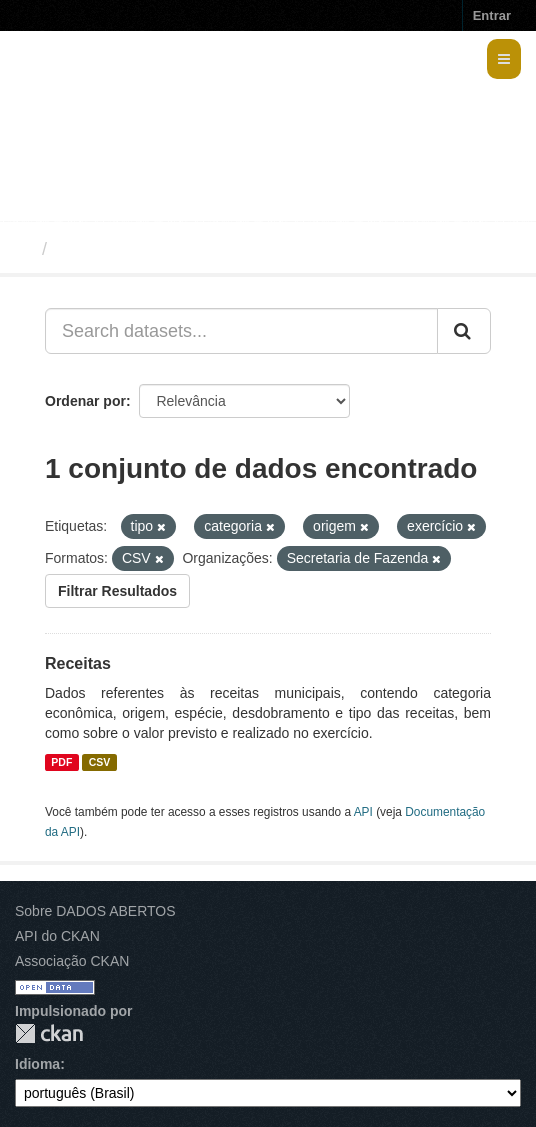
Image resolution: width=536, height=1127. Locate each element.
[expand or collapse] (504, 59)
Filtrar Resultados (117, 591)
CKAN (49, 1033)
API (363, 812)
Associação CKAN (72, 961)
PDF (61, 762)
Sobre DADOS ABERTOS (95, 911)
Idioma (37, 1064)
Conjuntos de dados (143, 249)
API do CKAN (57, 936)
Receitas (78, 663)
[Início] (23, 249)
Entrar (492, 15)
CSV (100, 762)
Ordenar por (85, 401)
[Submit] (464, 331)
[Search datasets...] (241, 331)
